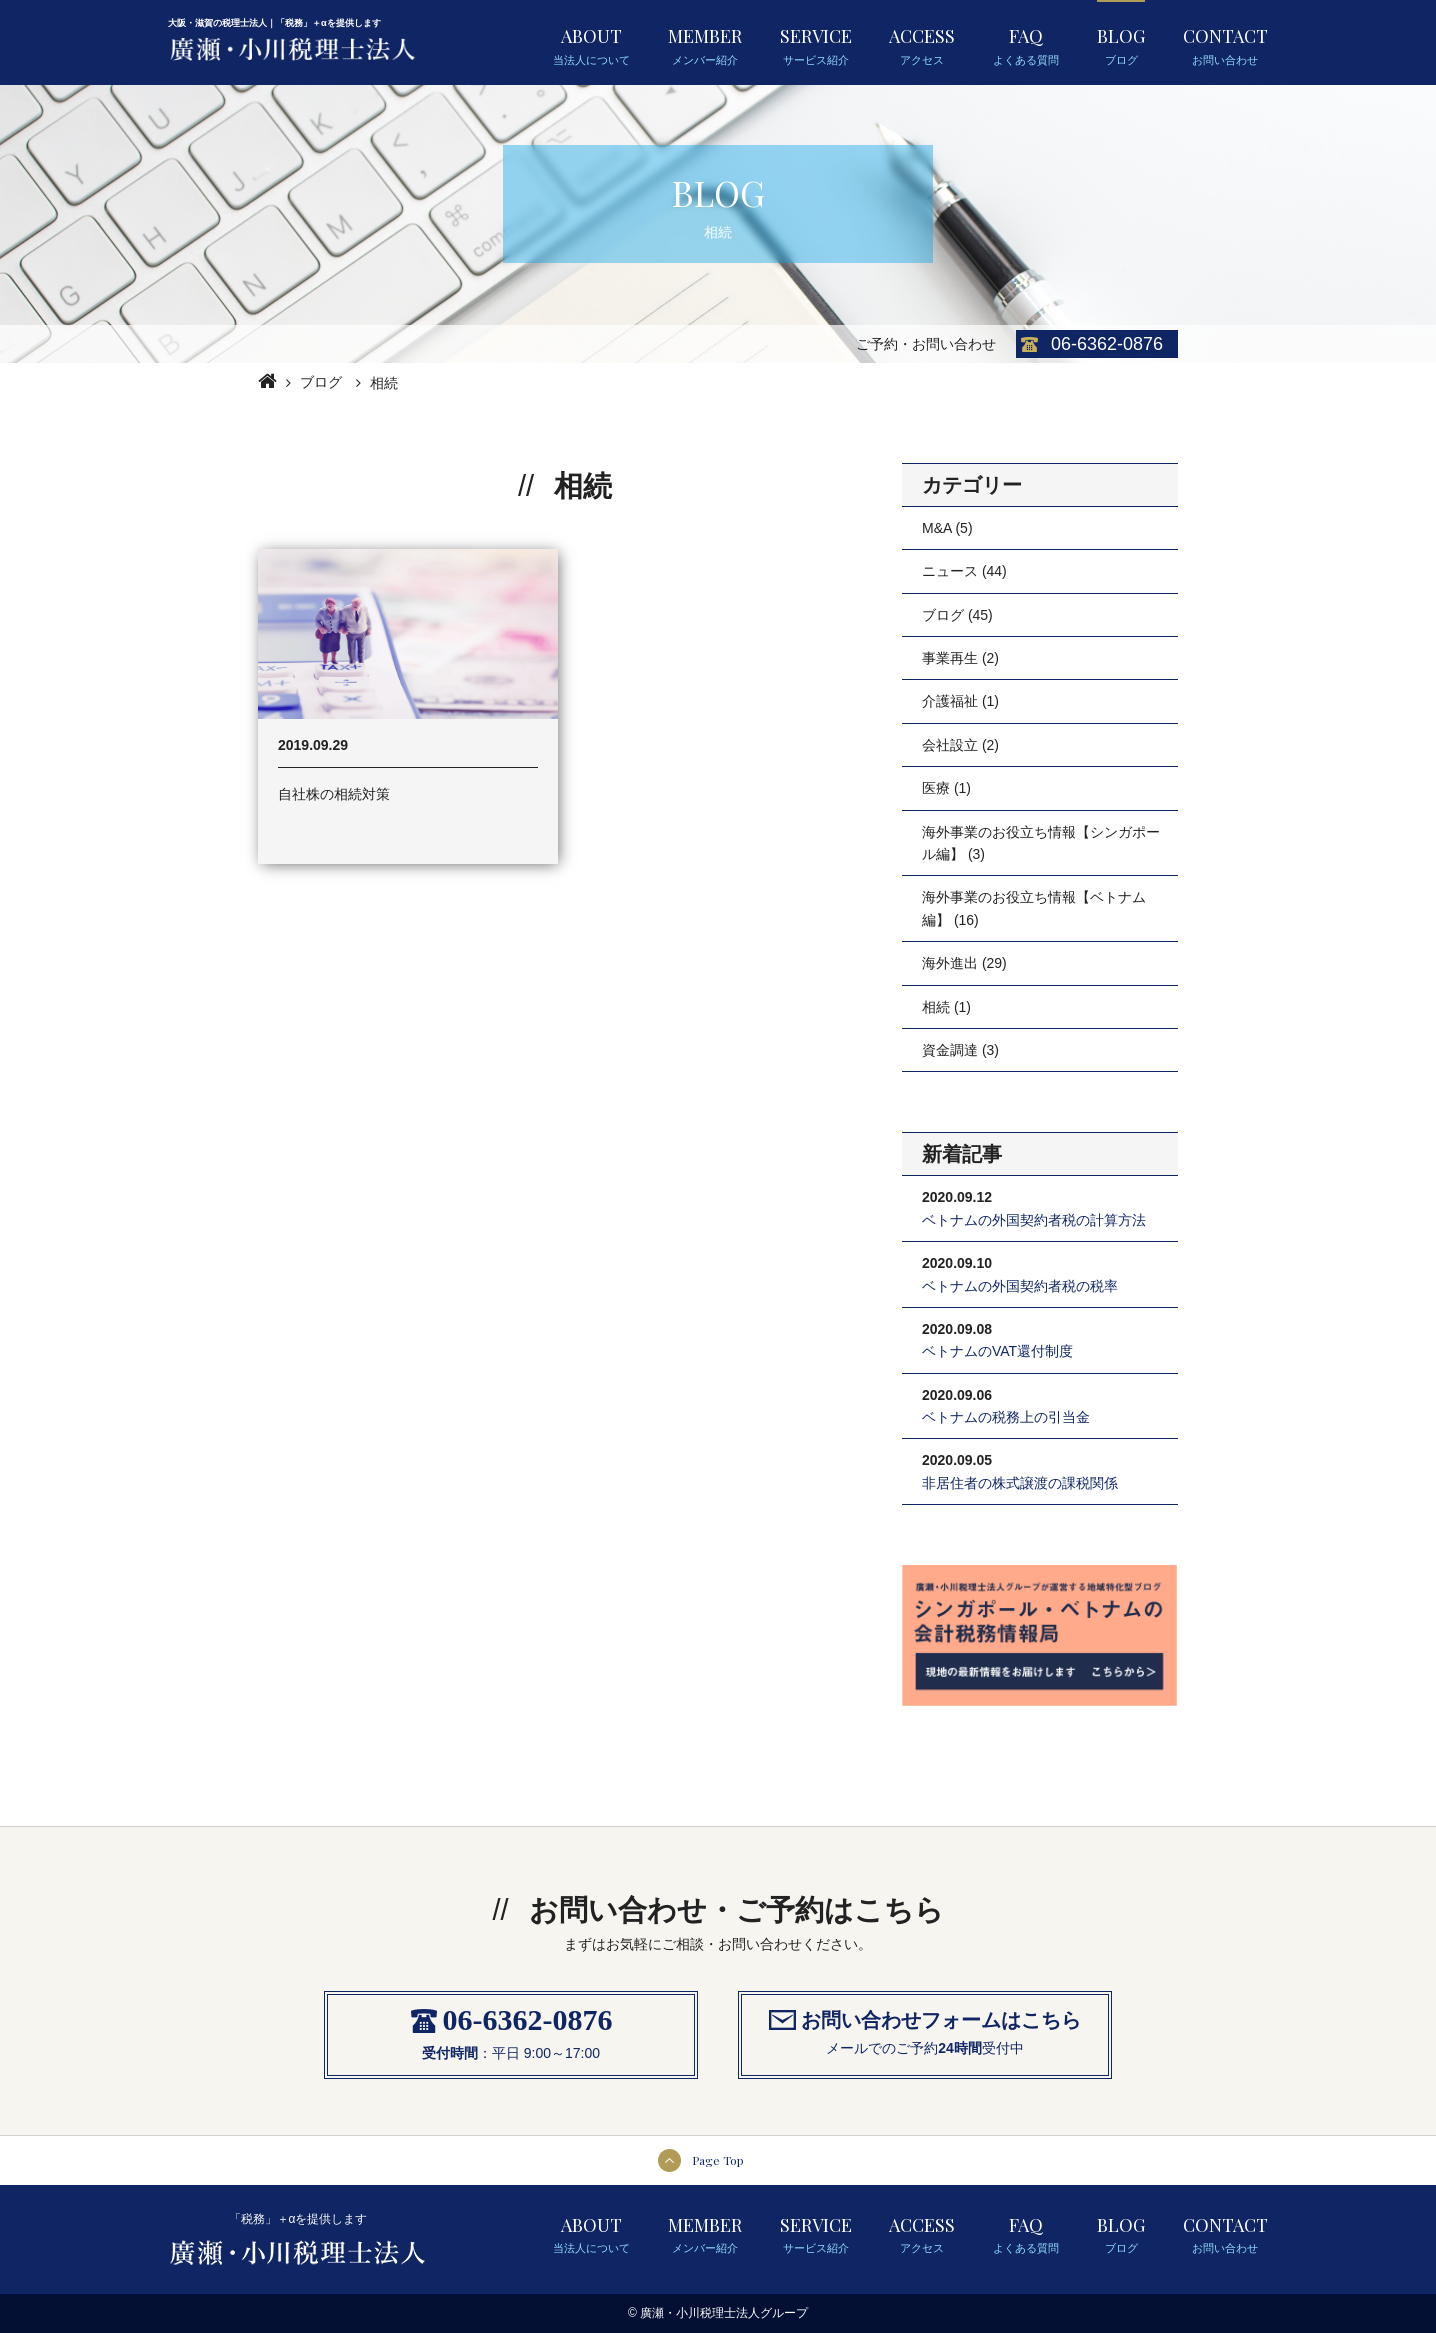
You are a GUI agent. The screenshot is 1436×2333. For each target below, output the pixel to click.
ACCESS (922, 45)
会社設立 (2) (960, 745)
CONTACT (1225, 45)
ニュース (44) (964, 571)
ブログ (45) (957, 615)
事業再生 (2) (960, 658)
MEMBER (705, 45)
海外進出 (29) (964, 963)
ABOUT (591, 45)
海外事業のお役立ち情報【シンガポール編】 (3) (1041, 843)
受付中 (1003, 2048)
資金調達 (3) (960, 1050)
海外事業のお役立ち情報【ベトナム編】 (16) (1034, 908)
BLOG (1121, 45)
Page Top (718, 2160)
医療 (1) (946, 788)
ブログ (321, 382)
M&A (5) (947, 528)
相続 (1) (946, 1007)
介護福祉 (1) (960, 701)
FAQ (1026, 45)
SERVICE (816, 45)
